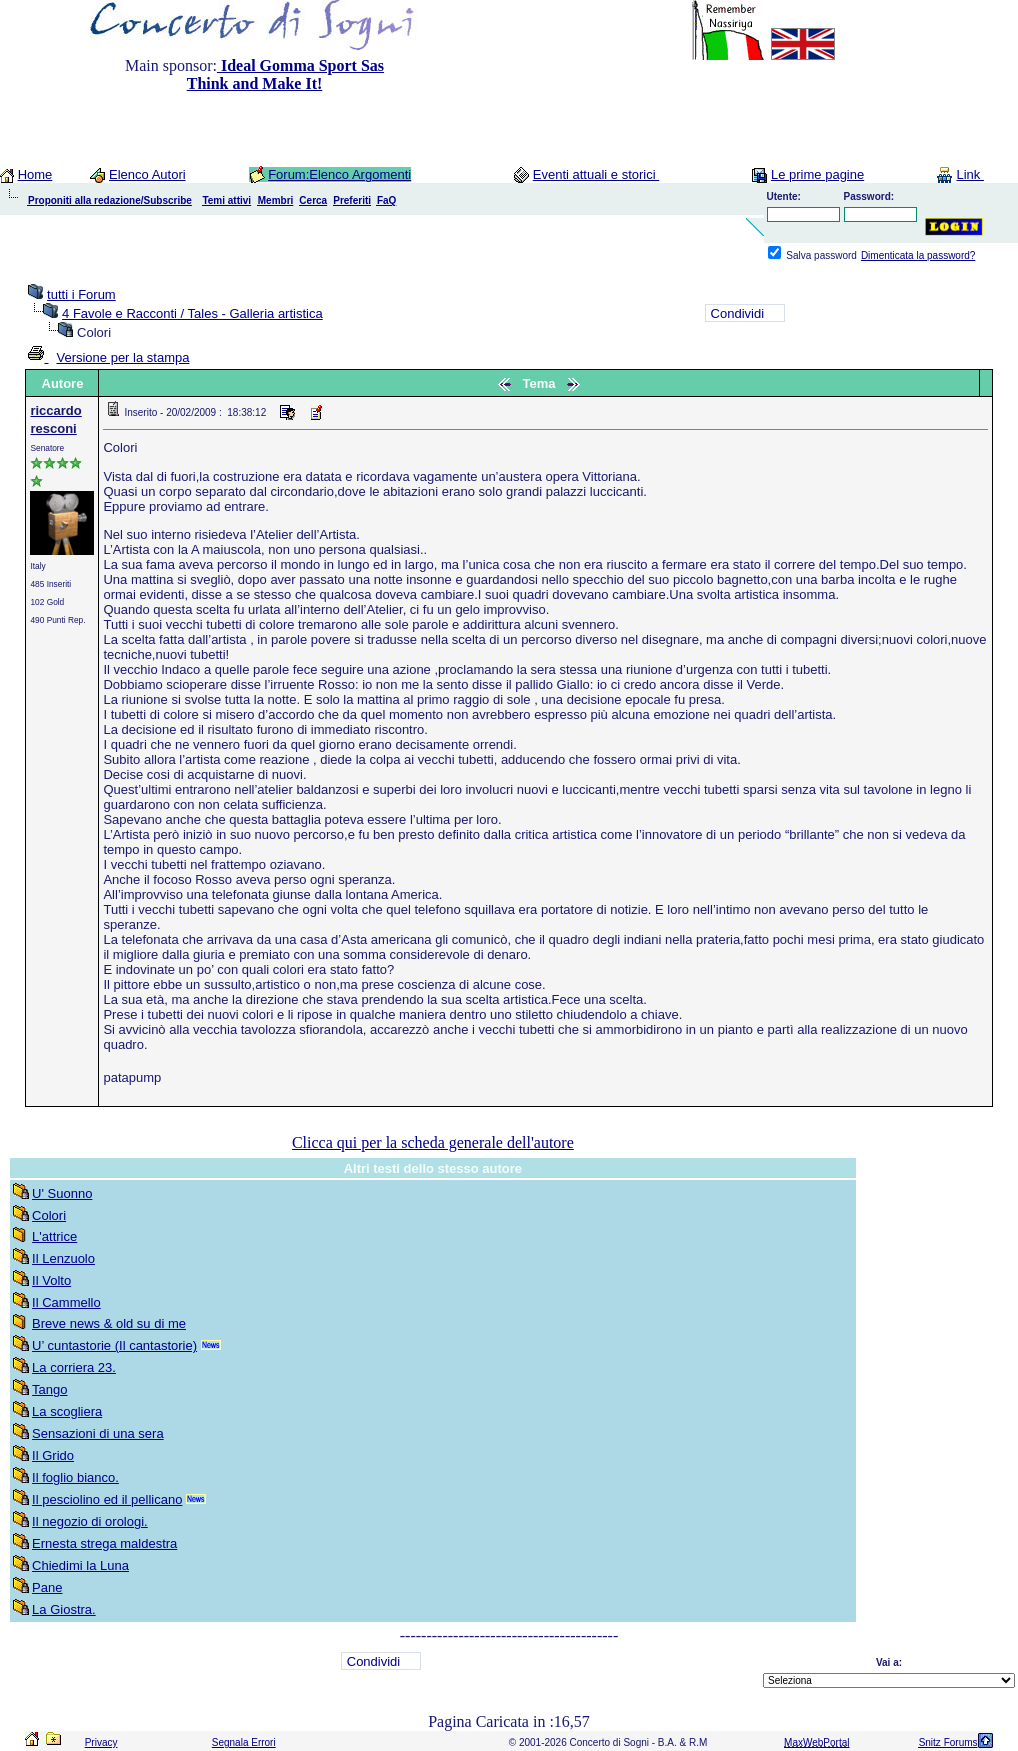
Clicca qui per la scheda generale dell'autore (433, 1142)
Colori (49, 1215)
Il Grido (53, 1455)
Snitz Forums (948, 1742)
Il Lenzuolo (63, 1258)
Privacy (101, 1742)
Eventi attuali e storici (596, 174)
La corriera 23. (74, 1367)
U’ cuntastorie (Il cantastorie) (114, 1345)
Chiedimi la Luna (80, 1565)
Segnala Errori (244, 1742)
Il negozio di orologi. (90, 1521)
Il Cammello (66, 1302)
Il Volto (51, 1280)
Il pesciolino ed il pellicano (107, 1499)
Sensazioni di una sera (98, 1433)
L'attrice (54, 1236)
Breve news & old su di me (109, 1323)
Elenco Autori (147, 174)
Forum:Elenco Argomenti (339, 174)
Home (35, 174)
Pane (47, 1587)
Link (969, 174)
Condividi (737, 313)
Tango (49, 1389)
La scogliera (67, 1411)
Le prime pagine (817, 174)
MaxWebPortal (816, 1742)
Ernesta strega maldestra (104, 1543)
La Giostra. (64, 1609)
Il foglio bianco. (75, 1477)
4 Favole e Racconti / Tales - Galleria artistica (192, 313)
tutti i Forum (81, 294)
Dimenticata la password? (918, 255)
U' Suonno (62, 1193)
